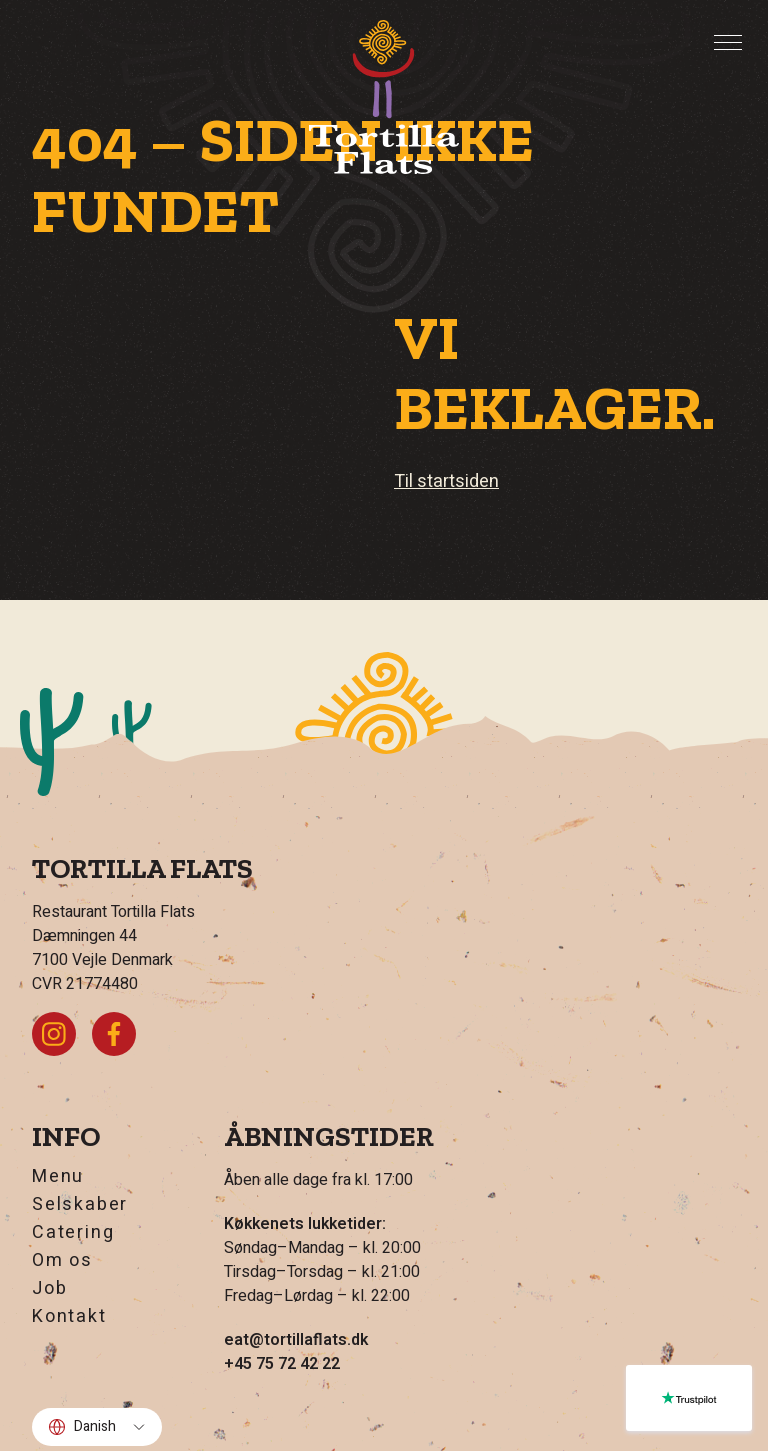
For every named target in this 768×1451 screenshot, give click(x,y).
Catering (73, 1233)
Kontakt (69, 1317)
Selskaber (80, 1205)
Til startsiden (446, 481)
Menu (58, 1177)
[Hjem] (384, 97)
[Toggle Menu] (728, 43)
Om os (62, 1261)
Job (49, 1289)
